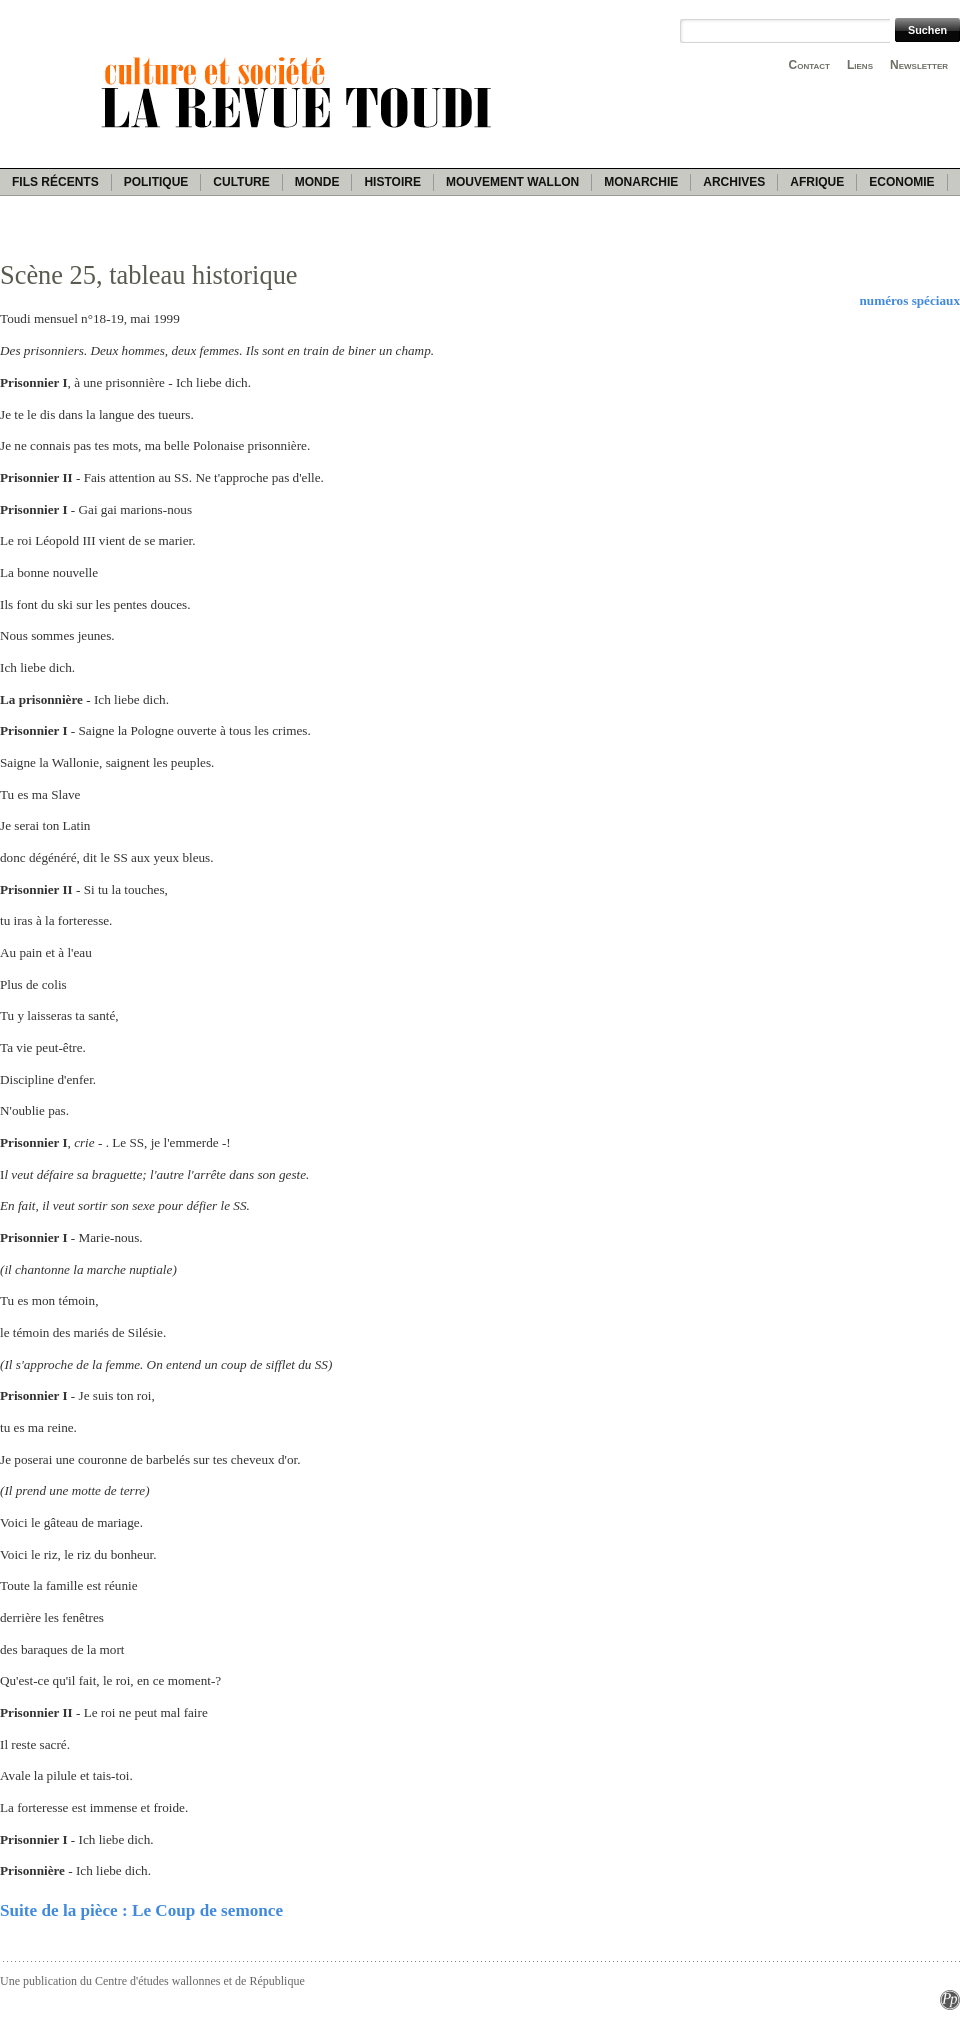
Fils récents (55, 182)
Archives (734, 182)
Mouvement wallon (512, 182)
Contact (809, 65)
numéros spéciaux (909, 300)
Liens (860, 65)
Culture (241, 182)
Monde (317, 182)
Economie (901, 182)
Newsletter (919, 65)
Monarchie (641, 182)
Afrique (817, 182)
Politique (156, 182)
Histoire (392, 182)
